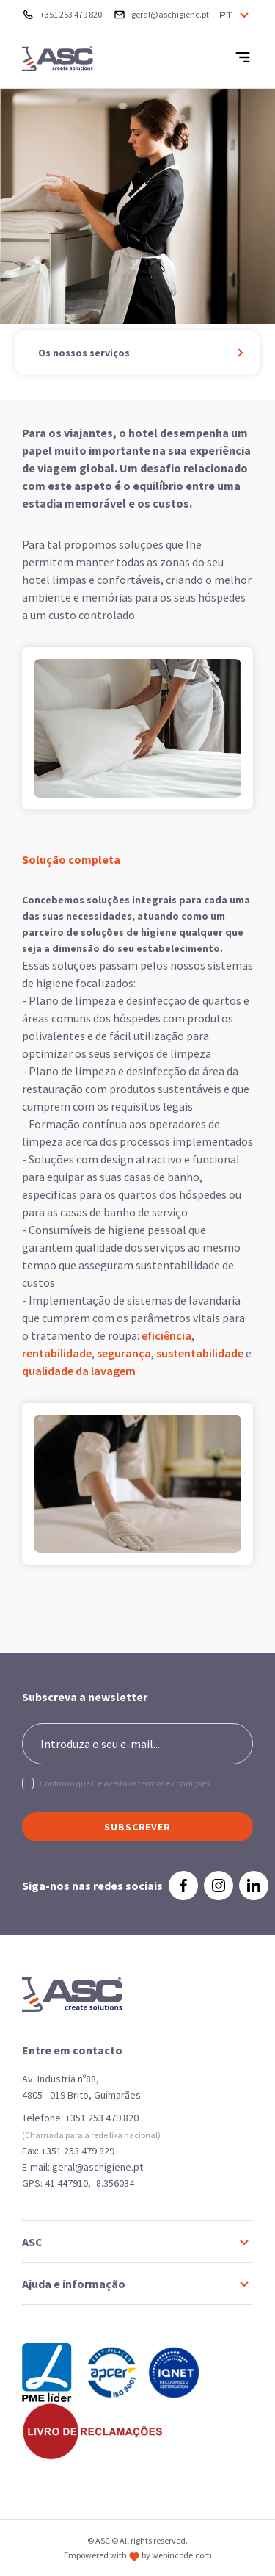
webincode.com (182, 2555)
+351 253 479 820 (102, 2117)
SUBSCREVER (137, 1826)
